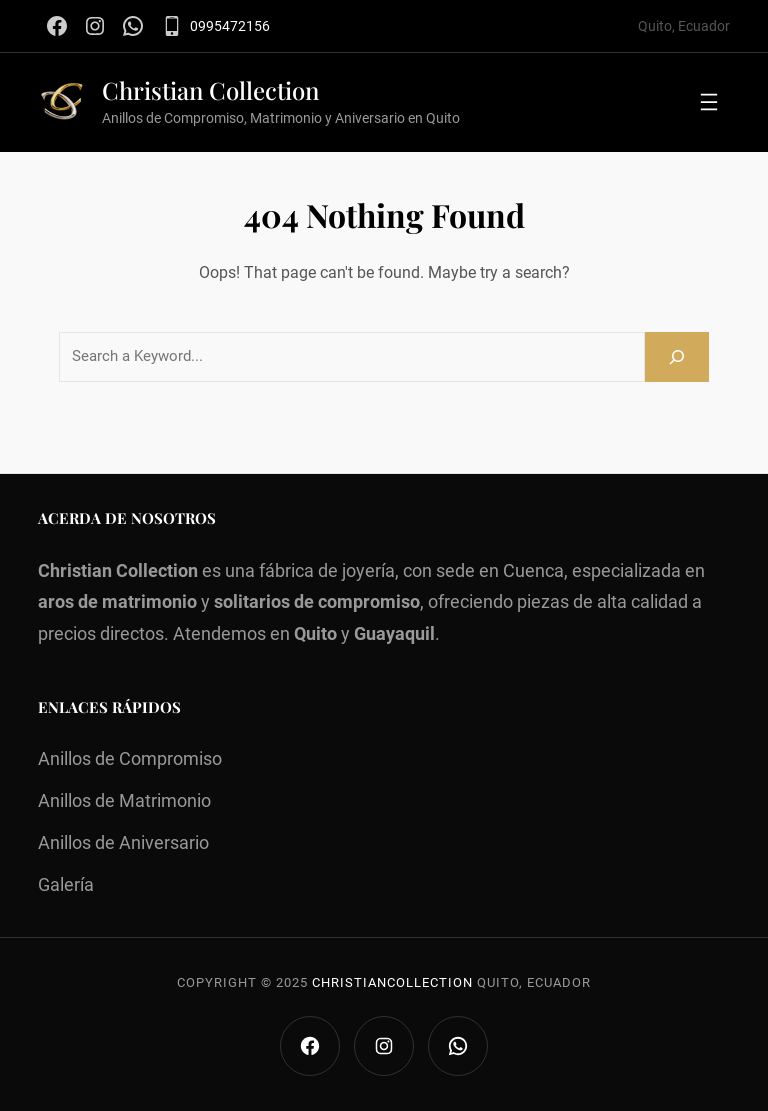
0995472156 (230, 26)
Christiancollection (392, 982)
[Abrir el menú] (709, 102)
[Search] (677, 356)
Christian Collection (210, 90)
